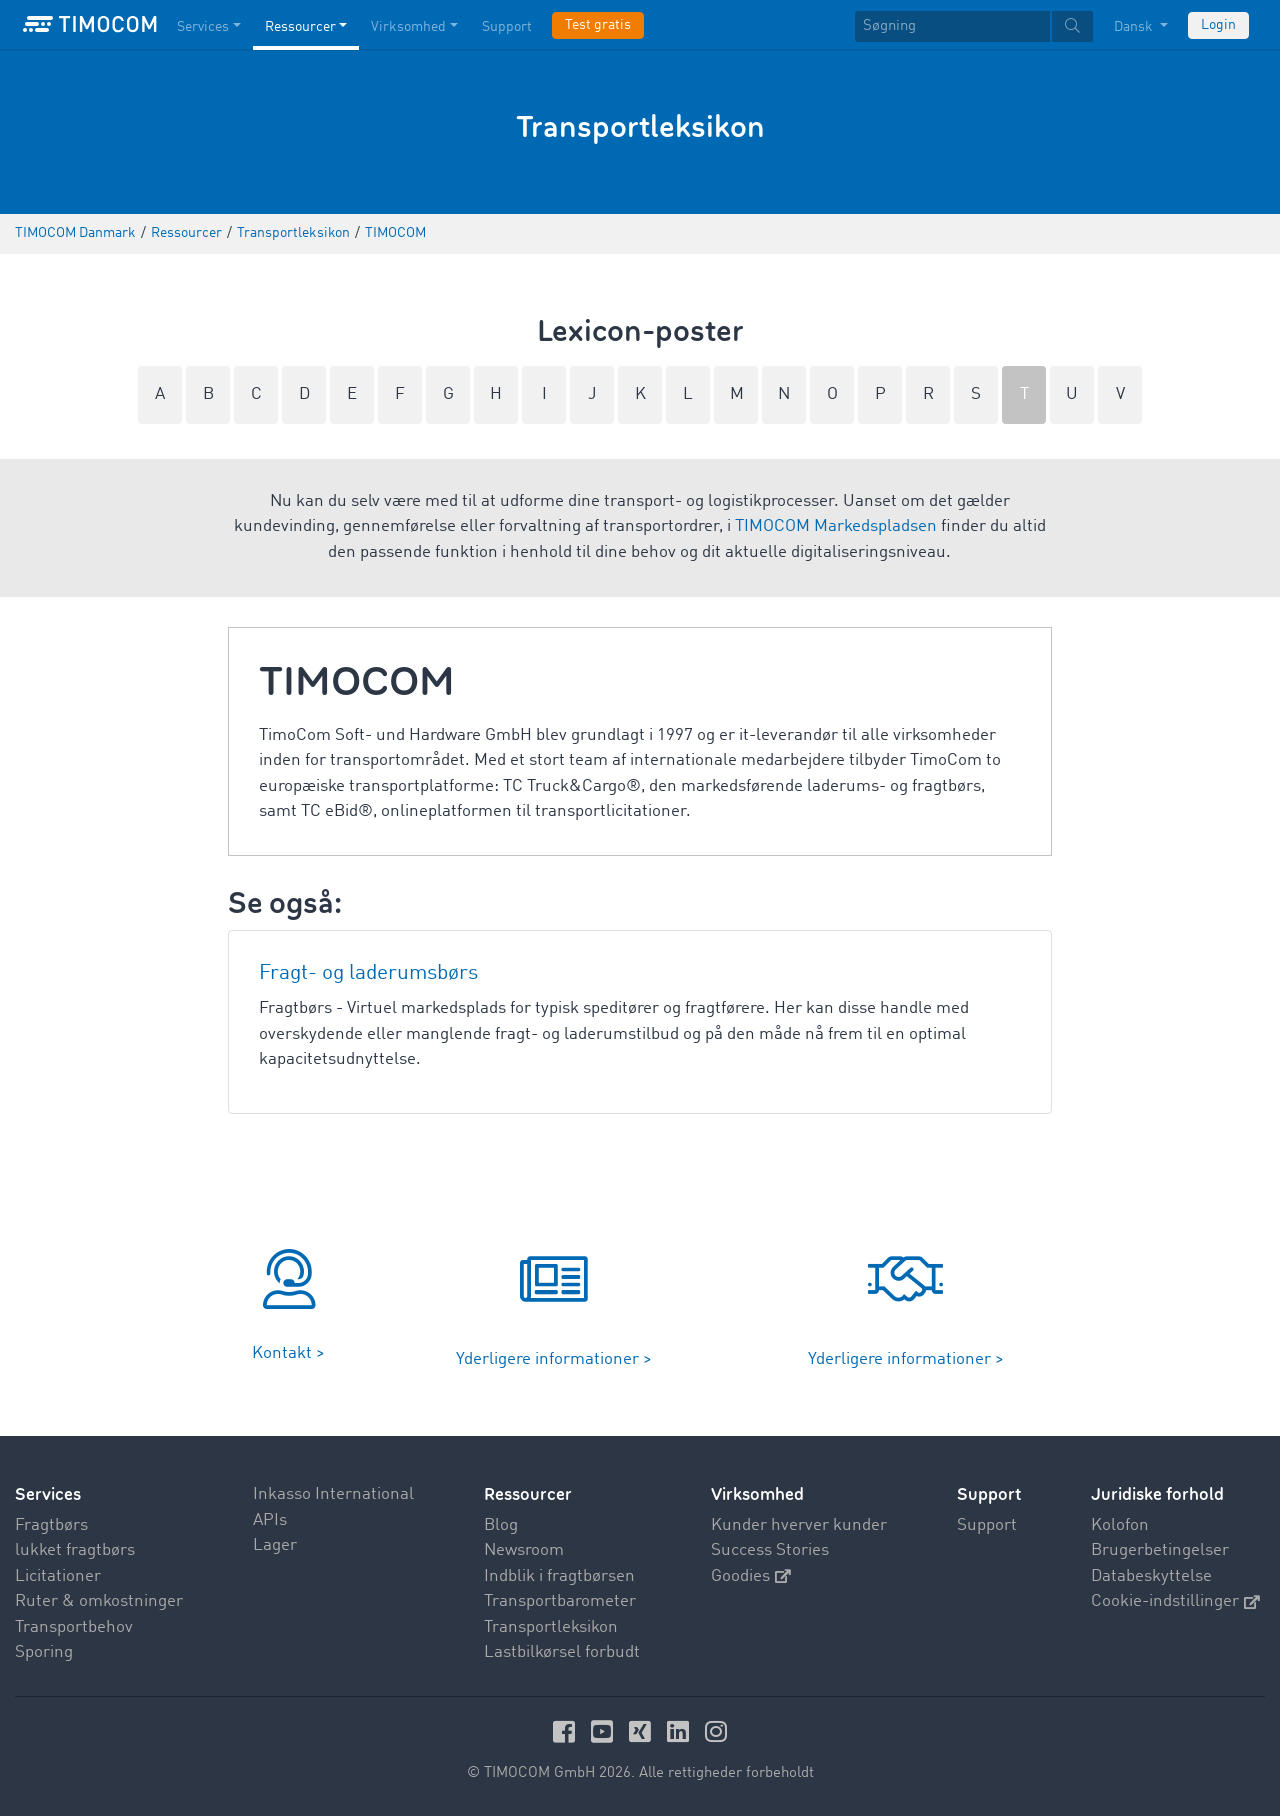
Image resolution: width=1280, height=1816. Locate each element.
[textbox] (974, 26)
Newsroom (524, 1550)
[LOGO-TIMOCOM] (90, 25)
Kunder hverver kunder (799, 1525)
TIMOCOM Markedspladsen (836, 526)
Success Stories (770, 1550)
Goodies (751, 1576)
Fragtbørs (51, 1525)
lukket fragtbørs (75, 1550)
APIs (270, 1520)
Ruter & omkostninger (99, 1601)
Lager (275, 1545)
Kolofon (1120, 1525)
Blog (501, 1525)
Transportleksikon (551, 1627)
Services (48, 1494)
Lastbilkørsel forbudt (562, 1652)
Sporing (44, 1652)
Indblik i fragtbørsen (559, 1576)
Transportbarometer (560, 1601)
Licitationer (58, 1576)
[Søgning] (952, 26)
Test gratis (598, 25)
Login (1218, 25)
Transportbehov (74, 1627)
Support (987, 1525)
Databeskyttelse (1151, 1576)
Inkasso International (333, 1494)
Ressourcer (528, 1494)
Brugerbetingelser (1160, 1550)
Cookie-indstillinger (1175, 1601)
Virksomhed (757, 1494)
